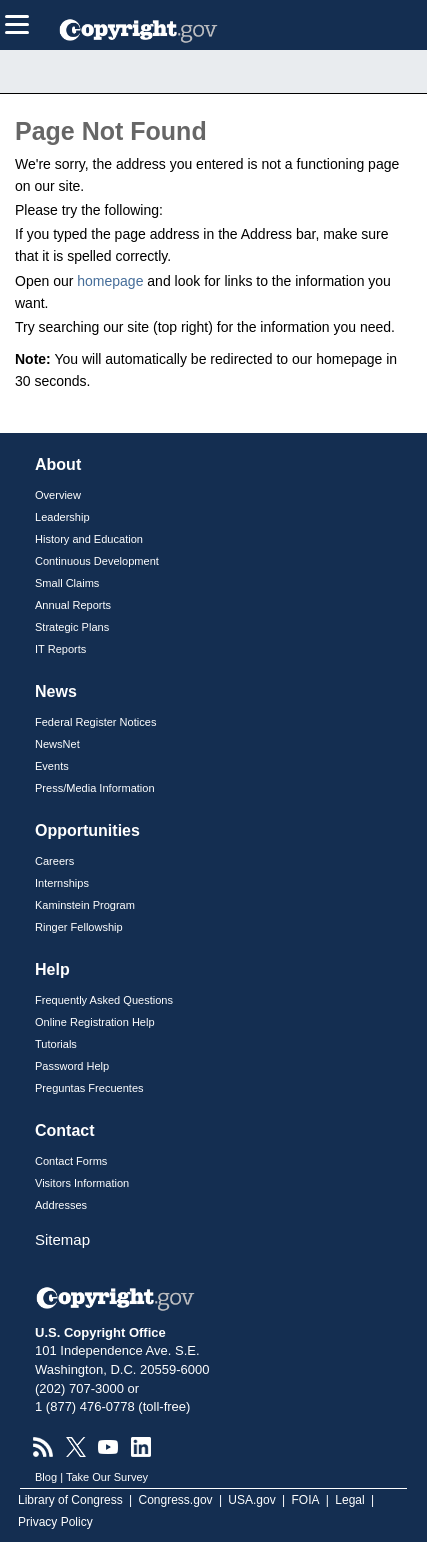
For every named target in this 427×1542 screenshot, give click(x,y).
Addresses (61, 1205)
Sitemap (62, 1239)
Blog (46, 1477)
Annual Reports (73, 605)
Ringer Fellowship (79, 927)
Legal (349, 1500)
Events (52, 766)
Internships (62, 883)
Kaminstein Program (85, 905)
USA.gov (251, 1500)
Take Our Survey (107, 1477)
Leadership (62, 517)
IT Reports (60, 649)
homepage (110, 281)
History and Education (89, 539)
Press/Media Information (95, 788)
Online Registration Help (95, 1022)
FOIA (306, 1500)
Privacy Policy (55, 1522)
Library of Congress (70, 1500)
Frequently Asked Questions (104, 1000)
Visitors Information (82, 1183)
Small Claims (67, 583)
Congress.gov (176, 1500)
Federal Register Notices (95, 722)
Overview (58, 495)
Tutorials (56, 1044)
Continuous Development (97, 561)
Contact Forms (71, 1161)
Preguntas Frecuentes (89, 1088)
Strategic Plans (72, 627)
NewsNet (57, 744)
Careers (54, 861)
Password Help (72, 1066)
